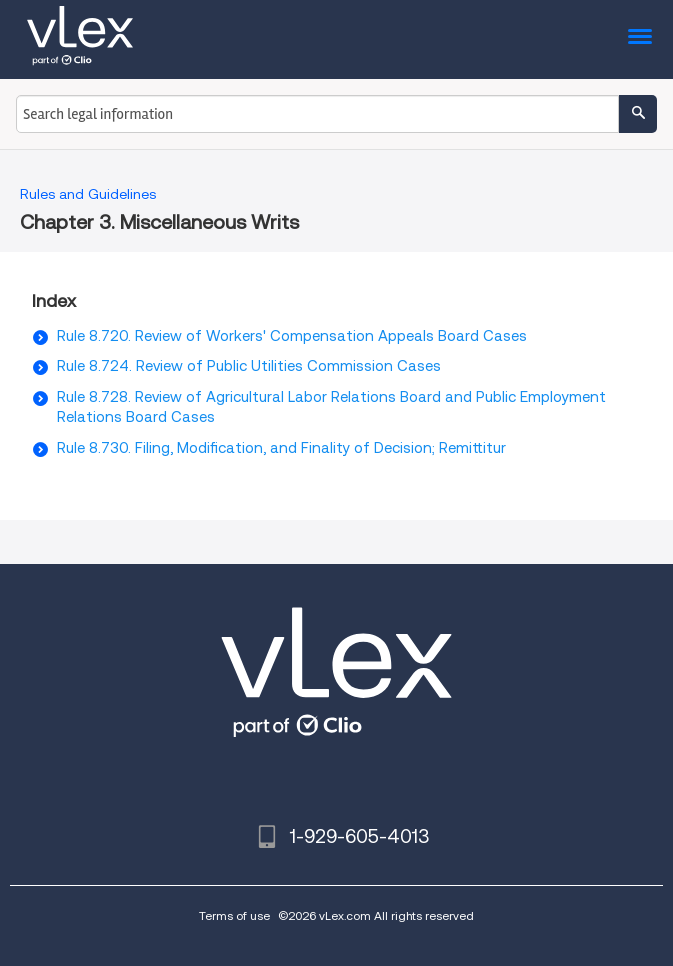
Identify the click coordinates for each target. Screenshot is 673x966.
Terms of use (234, 915)
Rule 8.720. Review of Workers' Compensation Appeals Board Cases (292, 336)
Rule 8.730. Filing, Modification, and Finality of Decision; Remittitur (281, 448)
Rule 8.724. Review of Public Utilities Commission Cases (249, 366)
